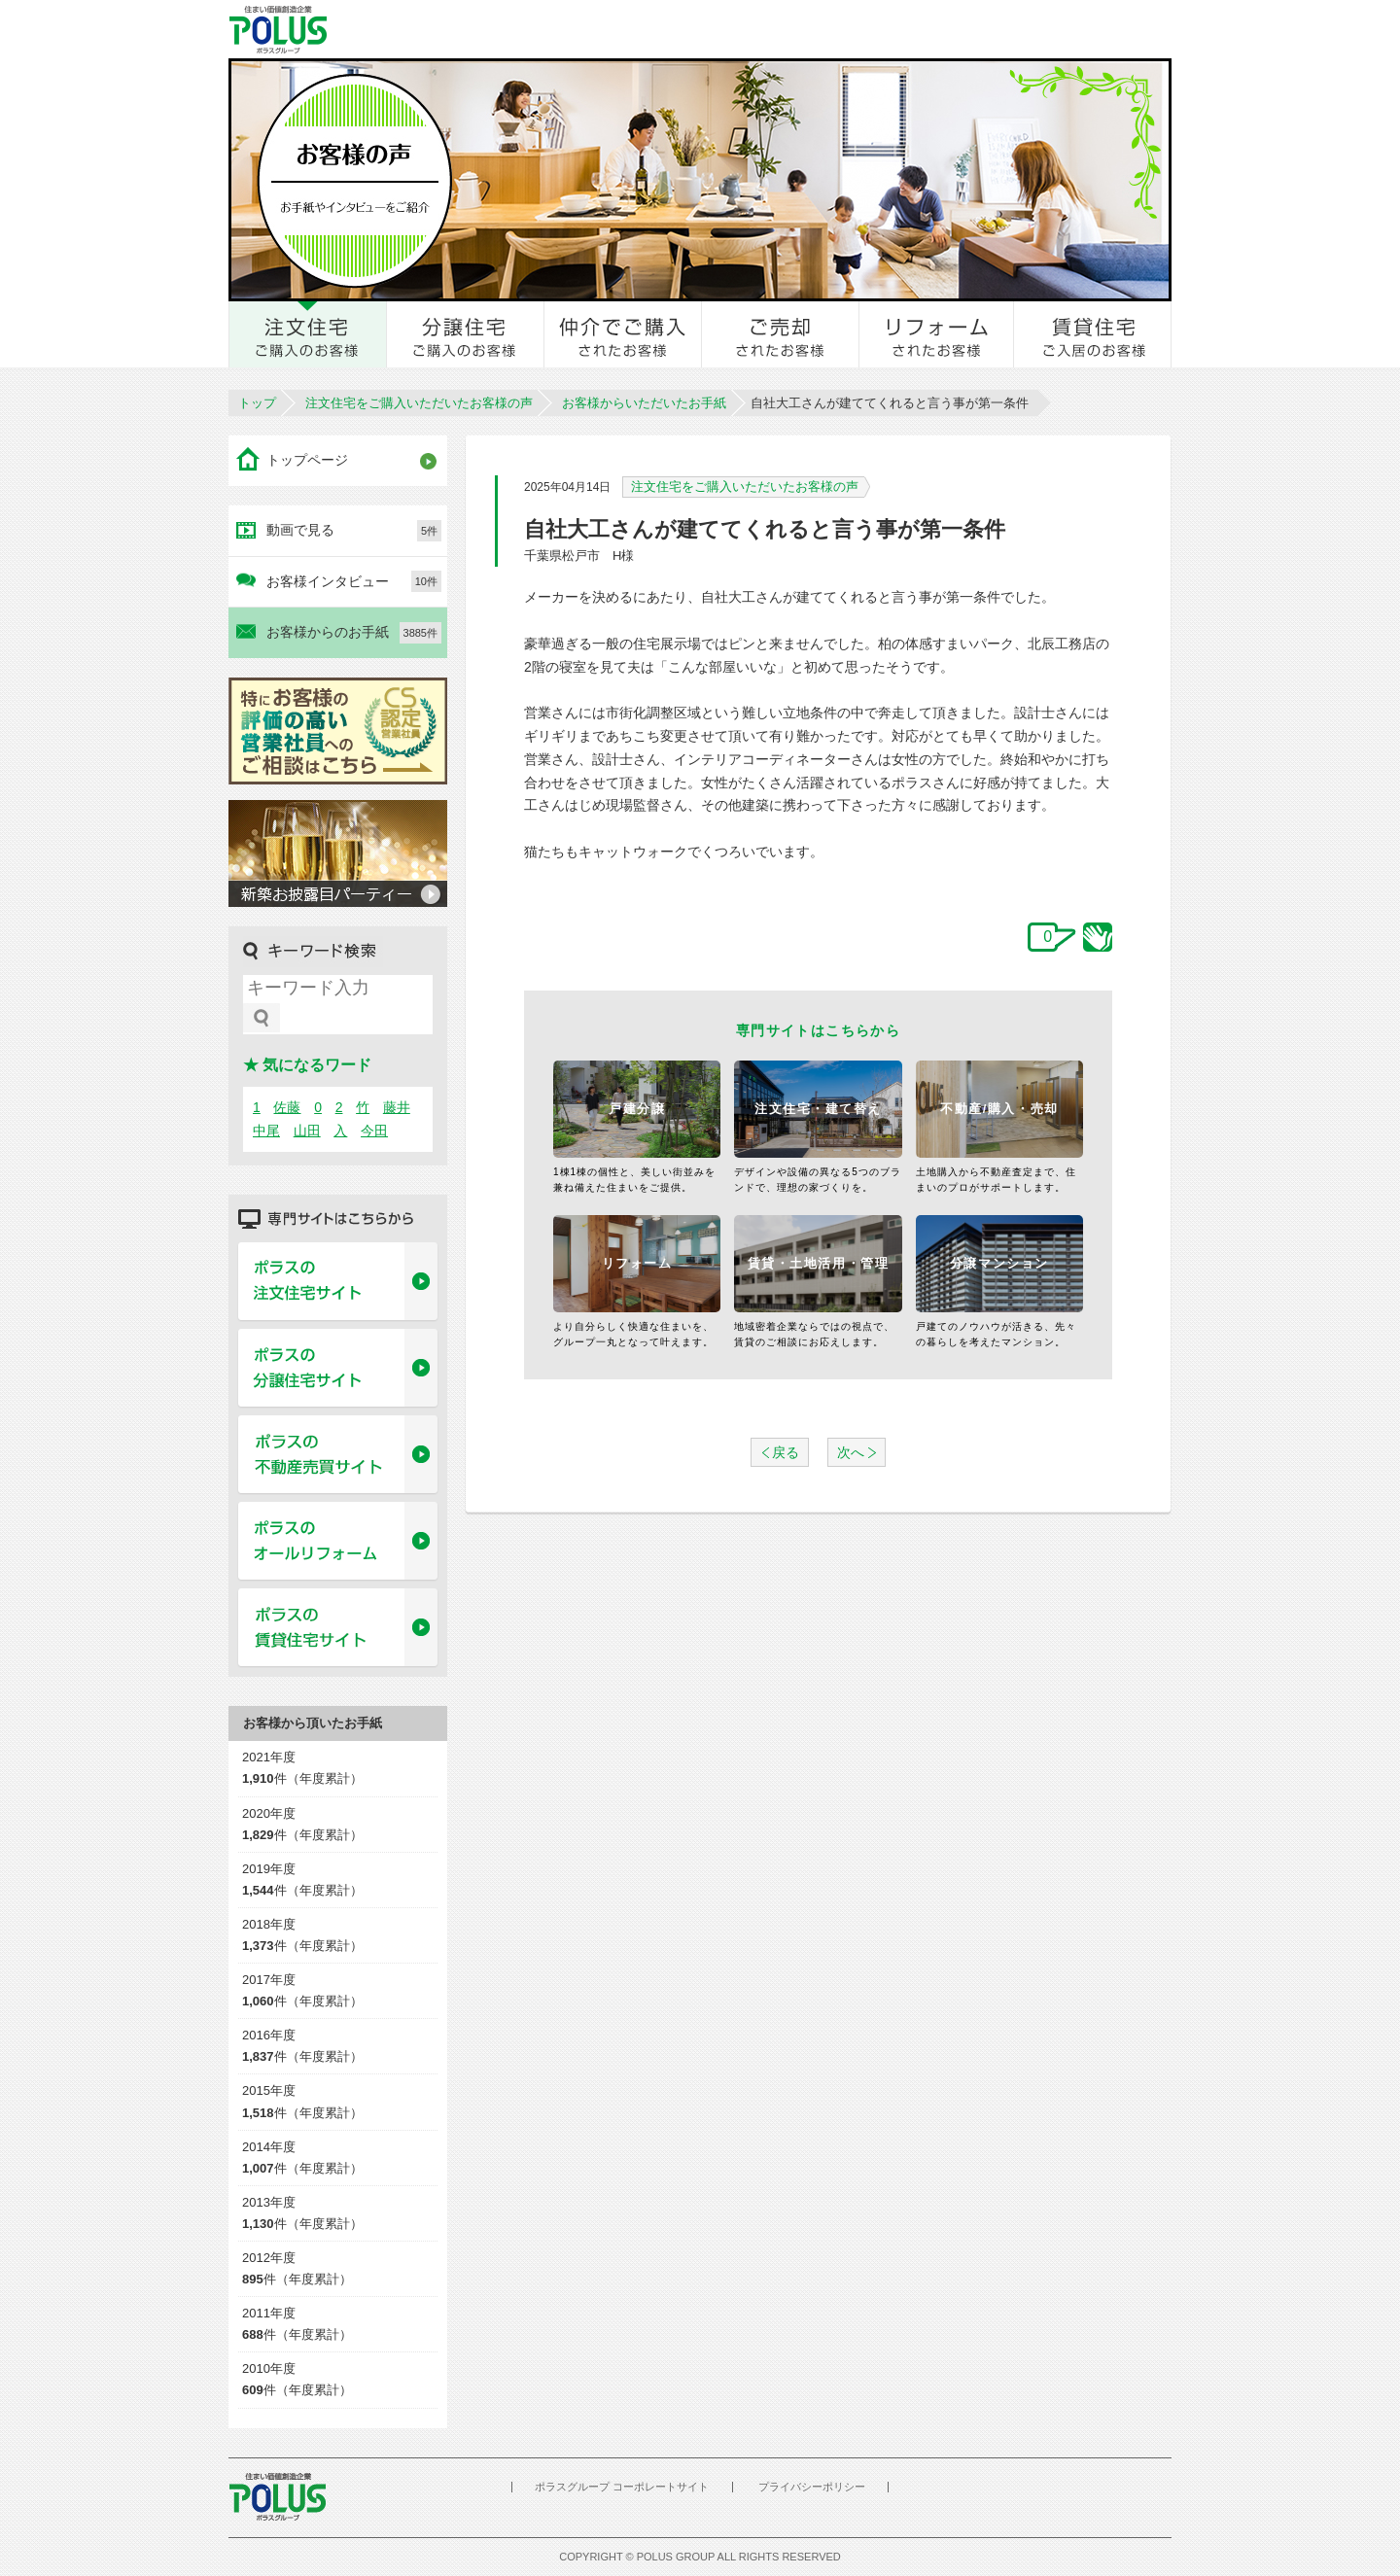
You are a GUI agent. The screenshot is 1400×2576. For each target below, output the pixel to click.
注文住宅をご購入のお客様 (308, 334)
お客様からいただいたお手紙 (644, 403)
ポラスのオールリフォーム (337, 1542)
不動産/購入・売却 (999, 1108)
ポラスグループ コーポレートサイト (622, 2486)
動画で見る (353, 530)
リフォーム (637, 1263)
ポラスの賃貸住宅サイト (337, 1628)
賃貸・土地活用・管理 (819, 1263)
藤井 (396, 1107)
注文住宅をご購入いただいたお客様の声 (419, 403)
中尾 (266, 1130)
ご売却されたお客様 (780, 334)
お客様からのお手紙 (353, 633)
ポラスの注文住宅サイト (337, 1282)
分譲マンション (999, 1263)
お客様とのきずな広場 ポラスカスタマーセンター (497, 29)
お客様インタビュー (353, 581)
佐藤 (286, 1107)
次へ (850, 1452)
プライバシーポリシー (811, 2486)
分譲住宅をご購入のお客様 (465, 334)
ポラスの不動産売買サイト (337, 1455)
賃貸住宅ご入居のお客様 (1093, 334)
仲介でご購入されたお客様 (623, 334)
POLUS (277, 2496)
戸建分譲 (637, 1108)
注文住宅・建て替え (818, 1108)
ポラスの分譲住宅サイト (337, 1369)
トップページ (307, 460)
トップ (257, 403)
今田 (374, 1130)
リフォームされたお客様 (937, 334)
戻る (785, 1452)
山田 (307, 1130)
